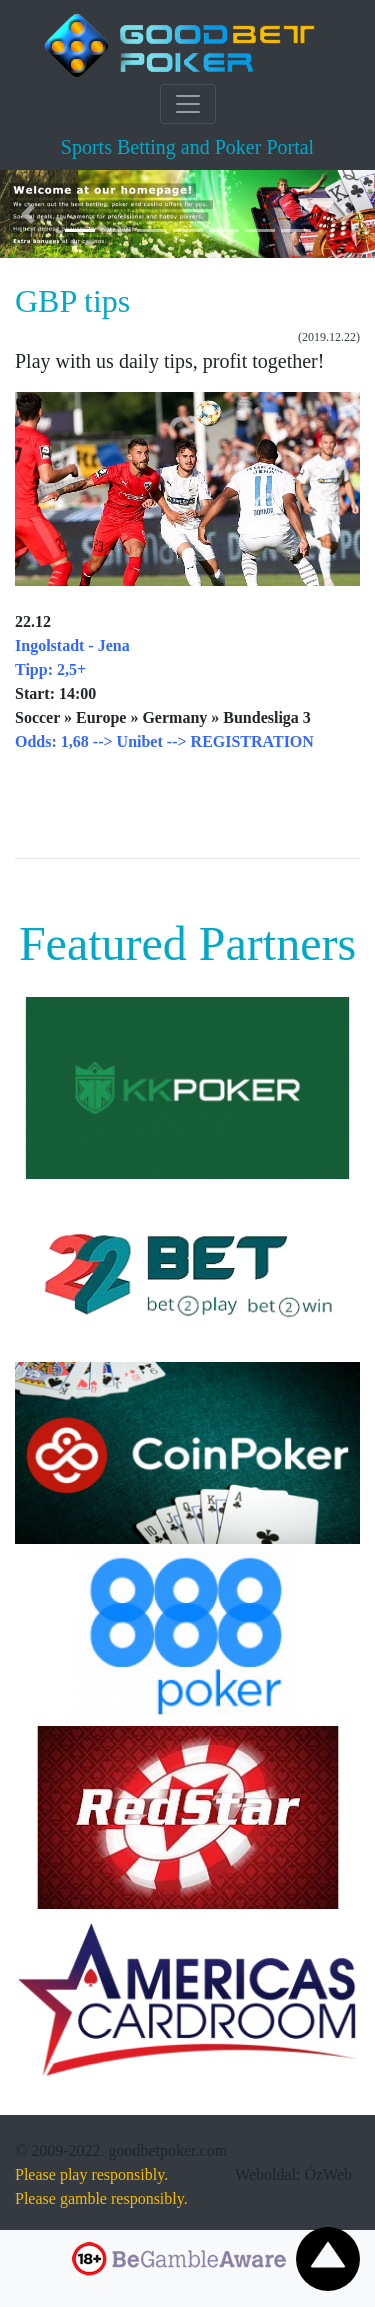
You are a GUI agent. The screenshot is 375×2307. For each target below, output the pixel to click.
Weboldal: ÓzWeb (293, 2174)
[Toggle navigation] (188, 104)
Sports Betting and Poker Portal (187, 147)
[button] (28, 214)
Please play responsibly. (91, 2174)
